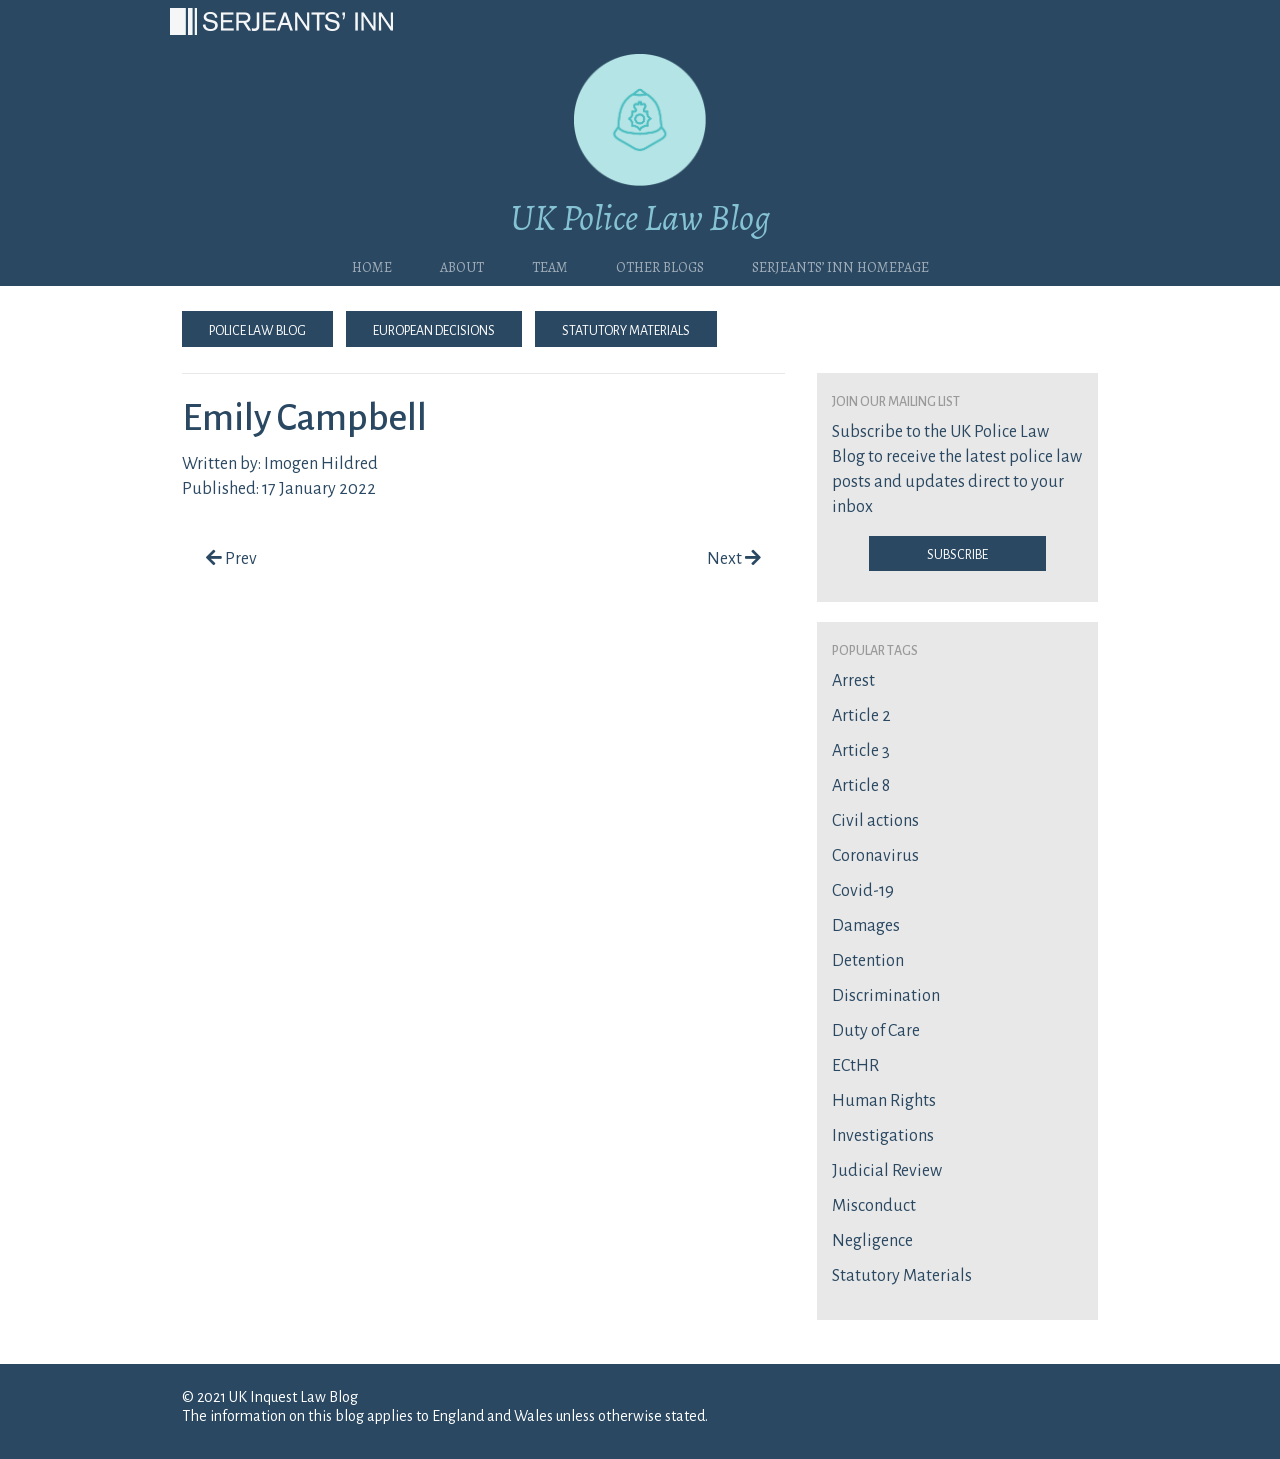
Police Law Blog (257, 329)
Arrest (853, 681)
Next (734, 559)
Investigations (883, 1136)
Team (550, 265)
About (462, 265)
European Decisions (434, 329)
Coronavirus (875, 856)
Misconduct (874, 1206)
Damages (866, 926)
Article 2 (861, 716)
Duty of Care (876, 1031)
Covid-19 (863, 891)
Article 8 (861, 786)
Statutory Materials (626, 329)
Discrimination (886, 996)
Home (372, 265)
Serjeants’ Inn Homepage (840, 265)
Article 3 (861, 751)
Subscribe (957, 553)
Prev (231, 559)
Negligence (872, 1241)
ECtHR (855, 1066)
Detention (868, 961)
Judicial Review (887, 1171)
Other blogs (660, 265)
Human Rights (884, 1101)
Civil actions (875, 821)
